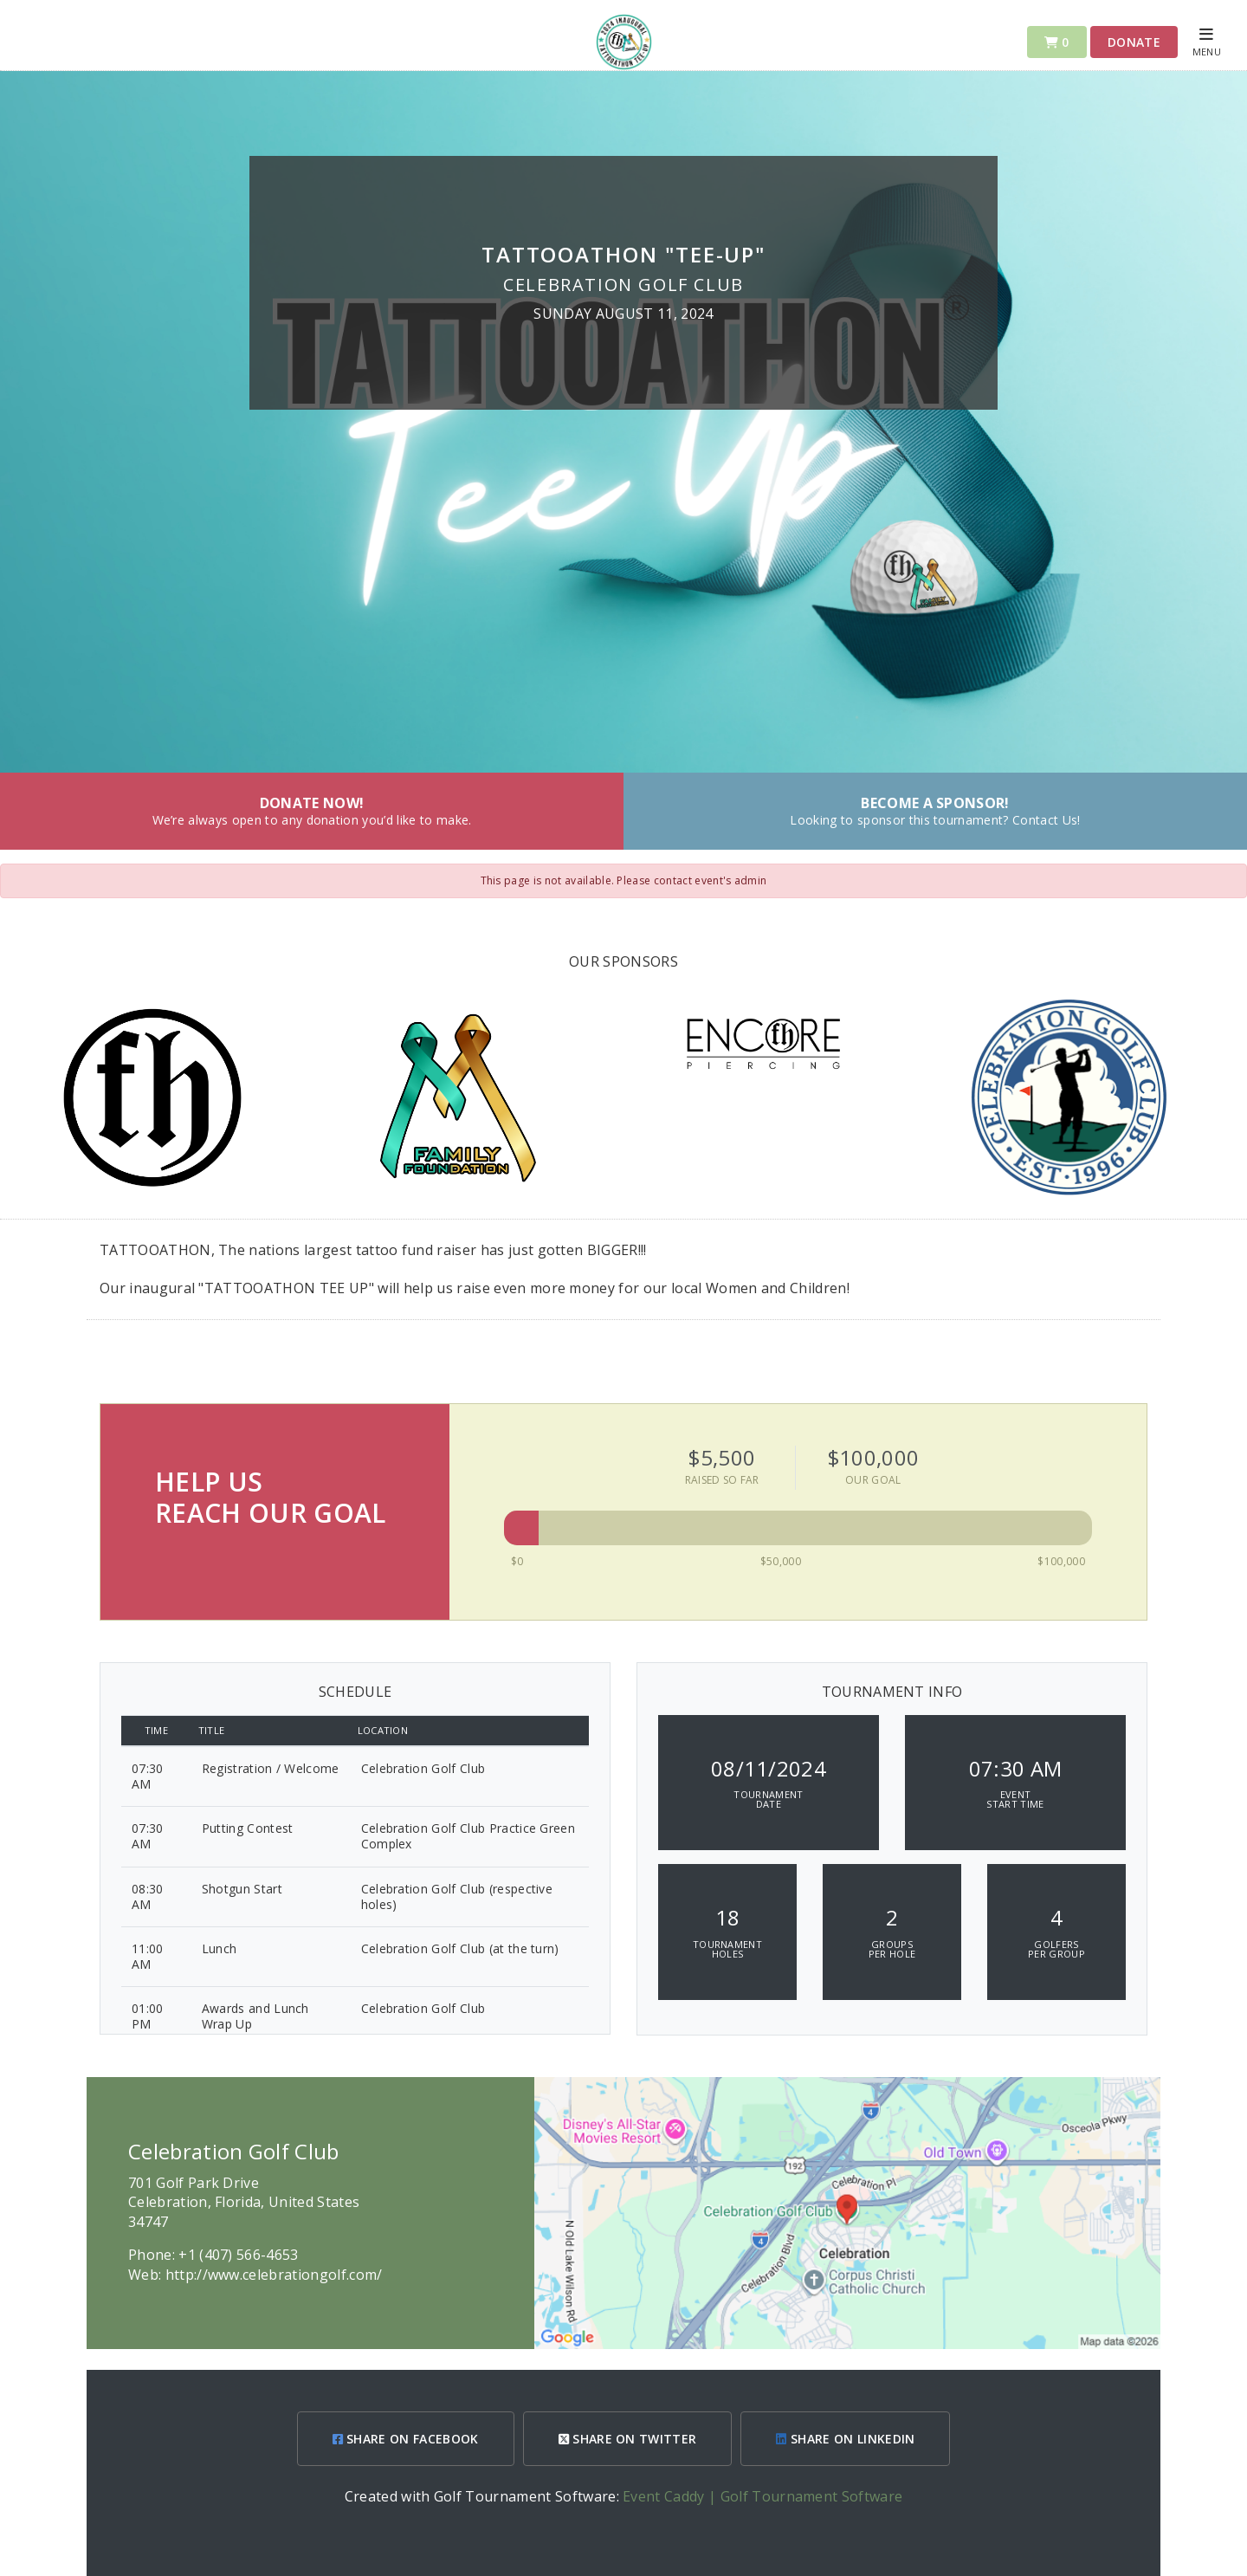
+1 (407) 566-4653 (238, 2254)
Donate (1134, 42)
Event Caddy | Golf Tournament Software (762, 2496)
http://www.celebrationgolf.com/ (274, 2274)
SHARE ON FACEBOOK (406, 2438)
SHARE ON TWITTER (628, 2438)
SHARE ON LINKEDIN (845, 2438)
